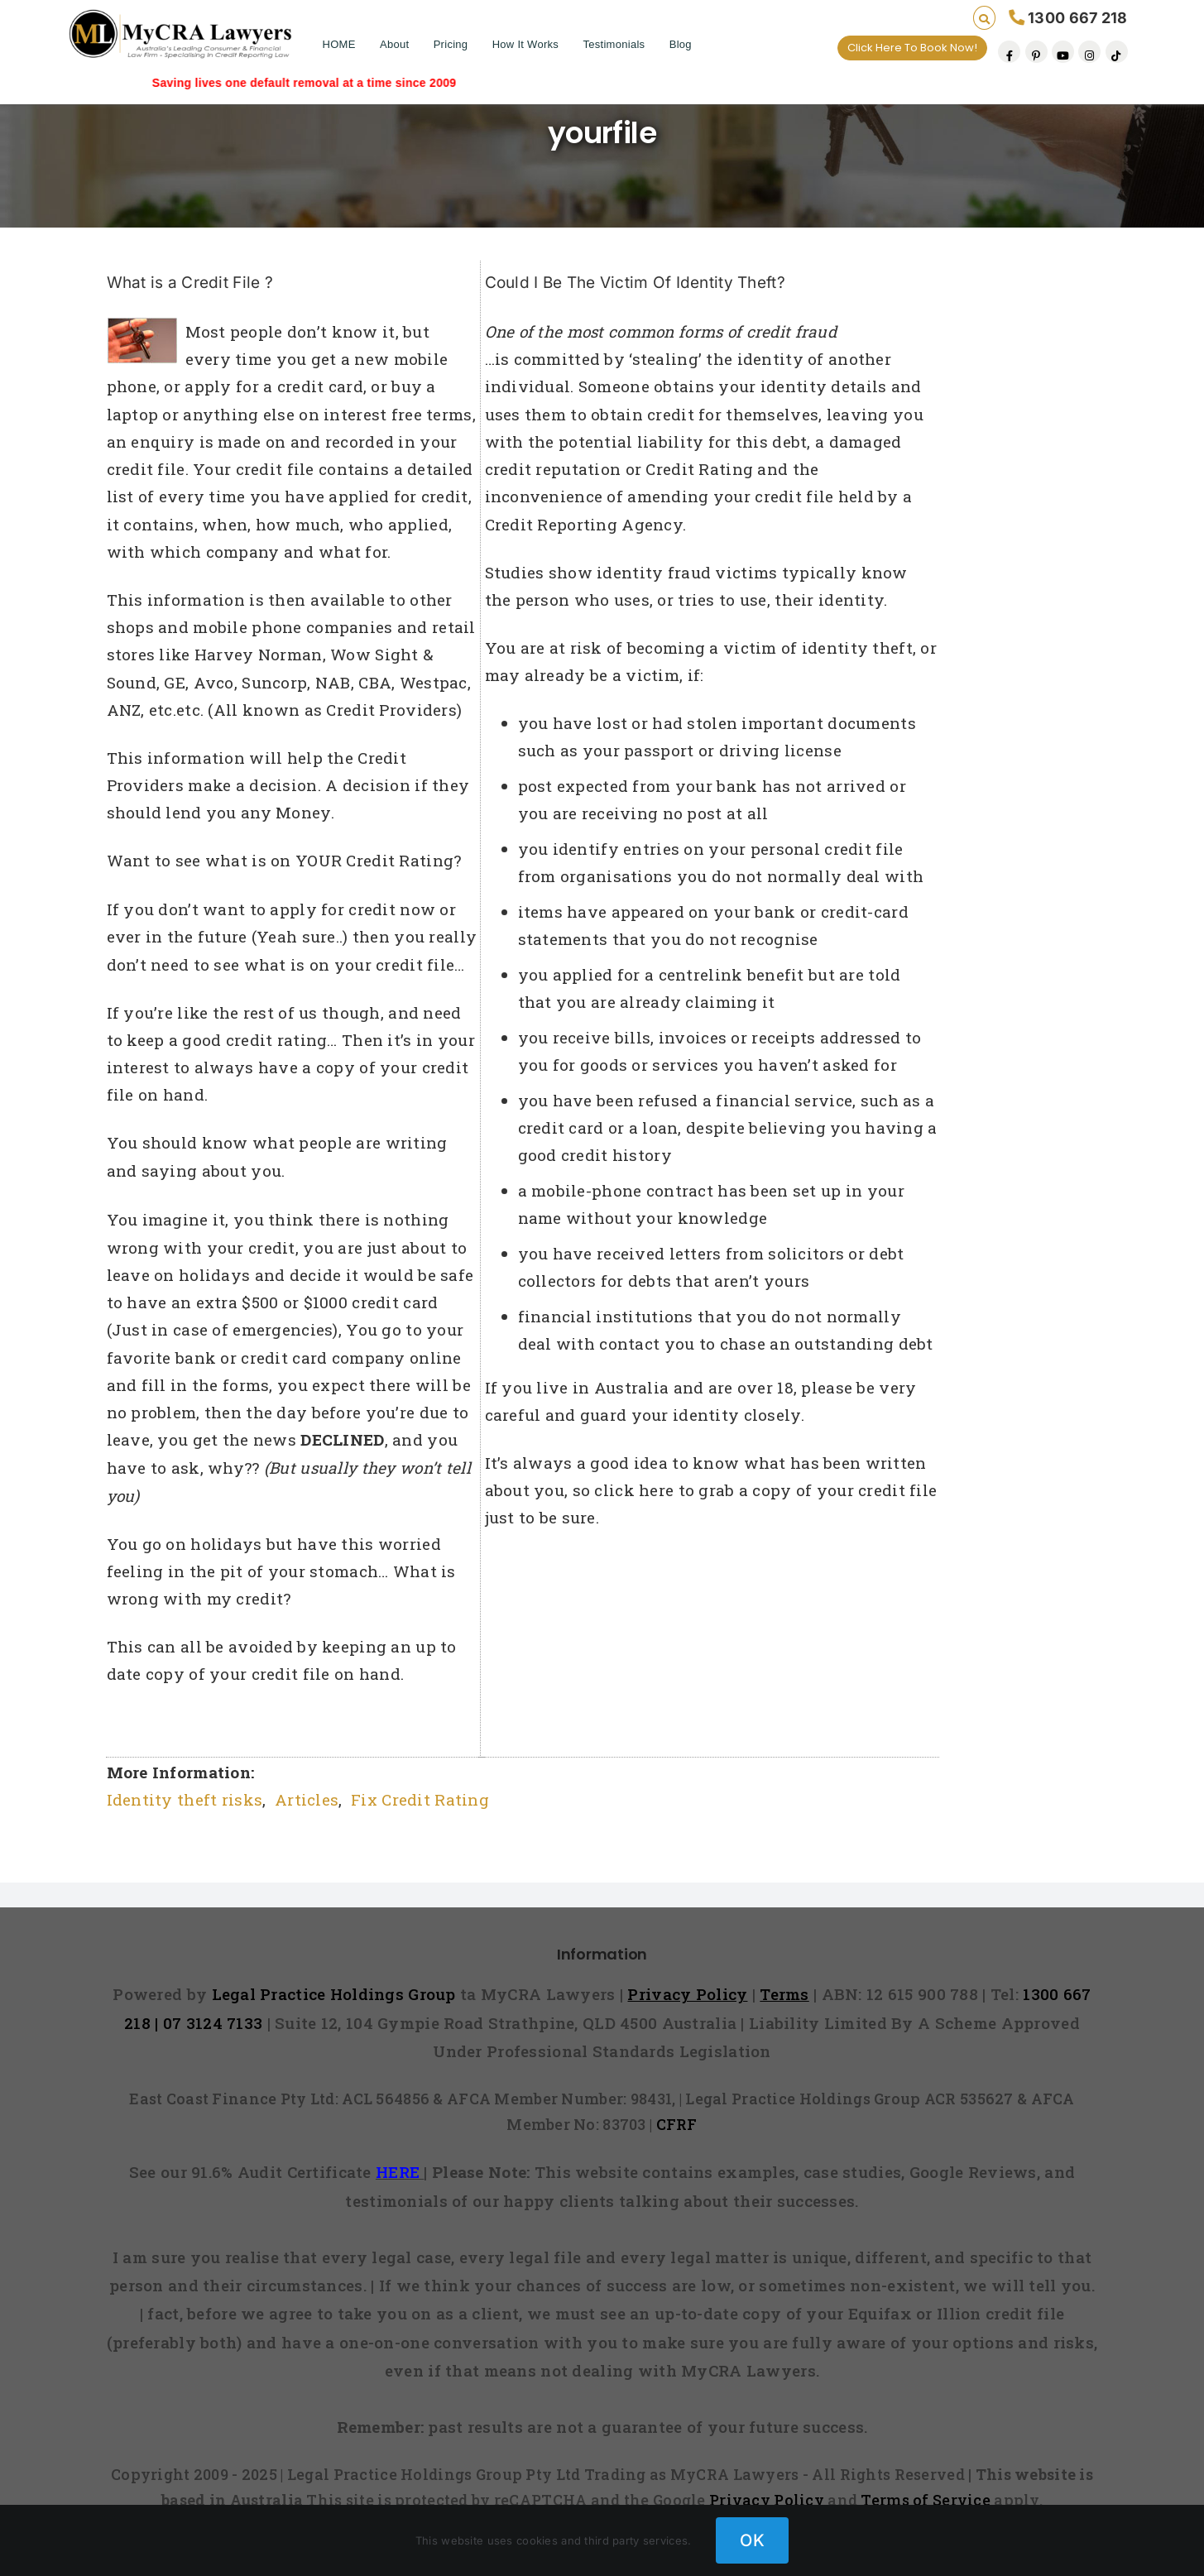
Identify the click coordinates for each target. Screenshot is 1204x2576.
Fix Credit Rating (420, 1799)
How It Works (525, 44)
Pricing (451, 44)
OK (752, 2540)
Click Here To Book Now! (912, 47)
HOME (339, 44)
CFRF (677, 2124)
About (394, 44)
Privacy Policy (766, 2500)
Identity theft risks (185, 1799)
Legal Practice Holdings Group (336, 1994)
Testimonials (614, 44)
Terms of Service (926, 2500)
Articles (306, 1799)
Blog (680, 44)
